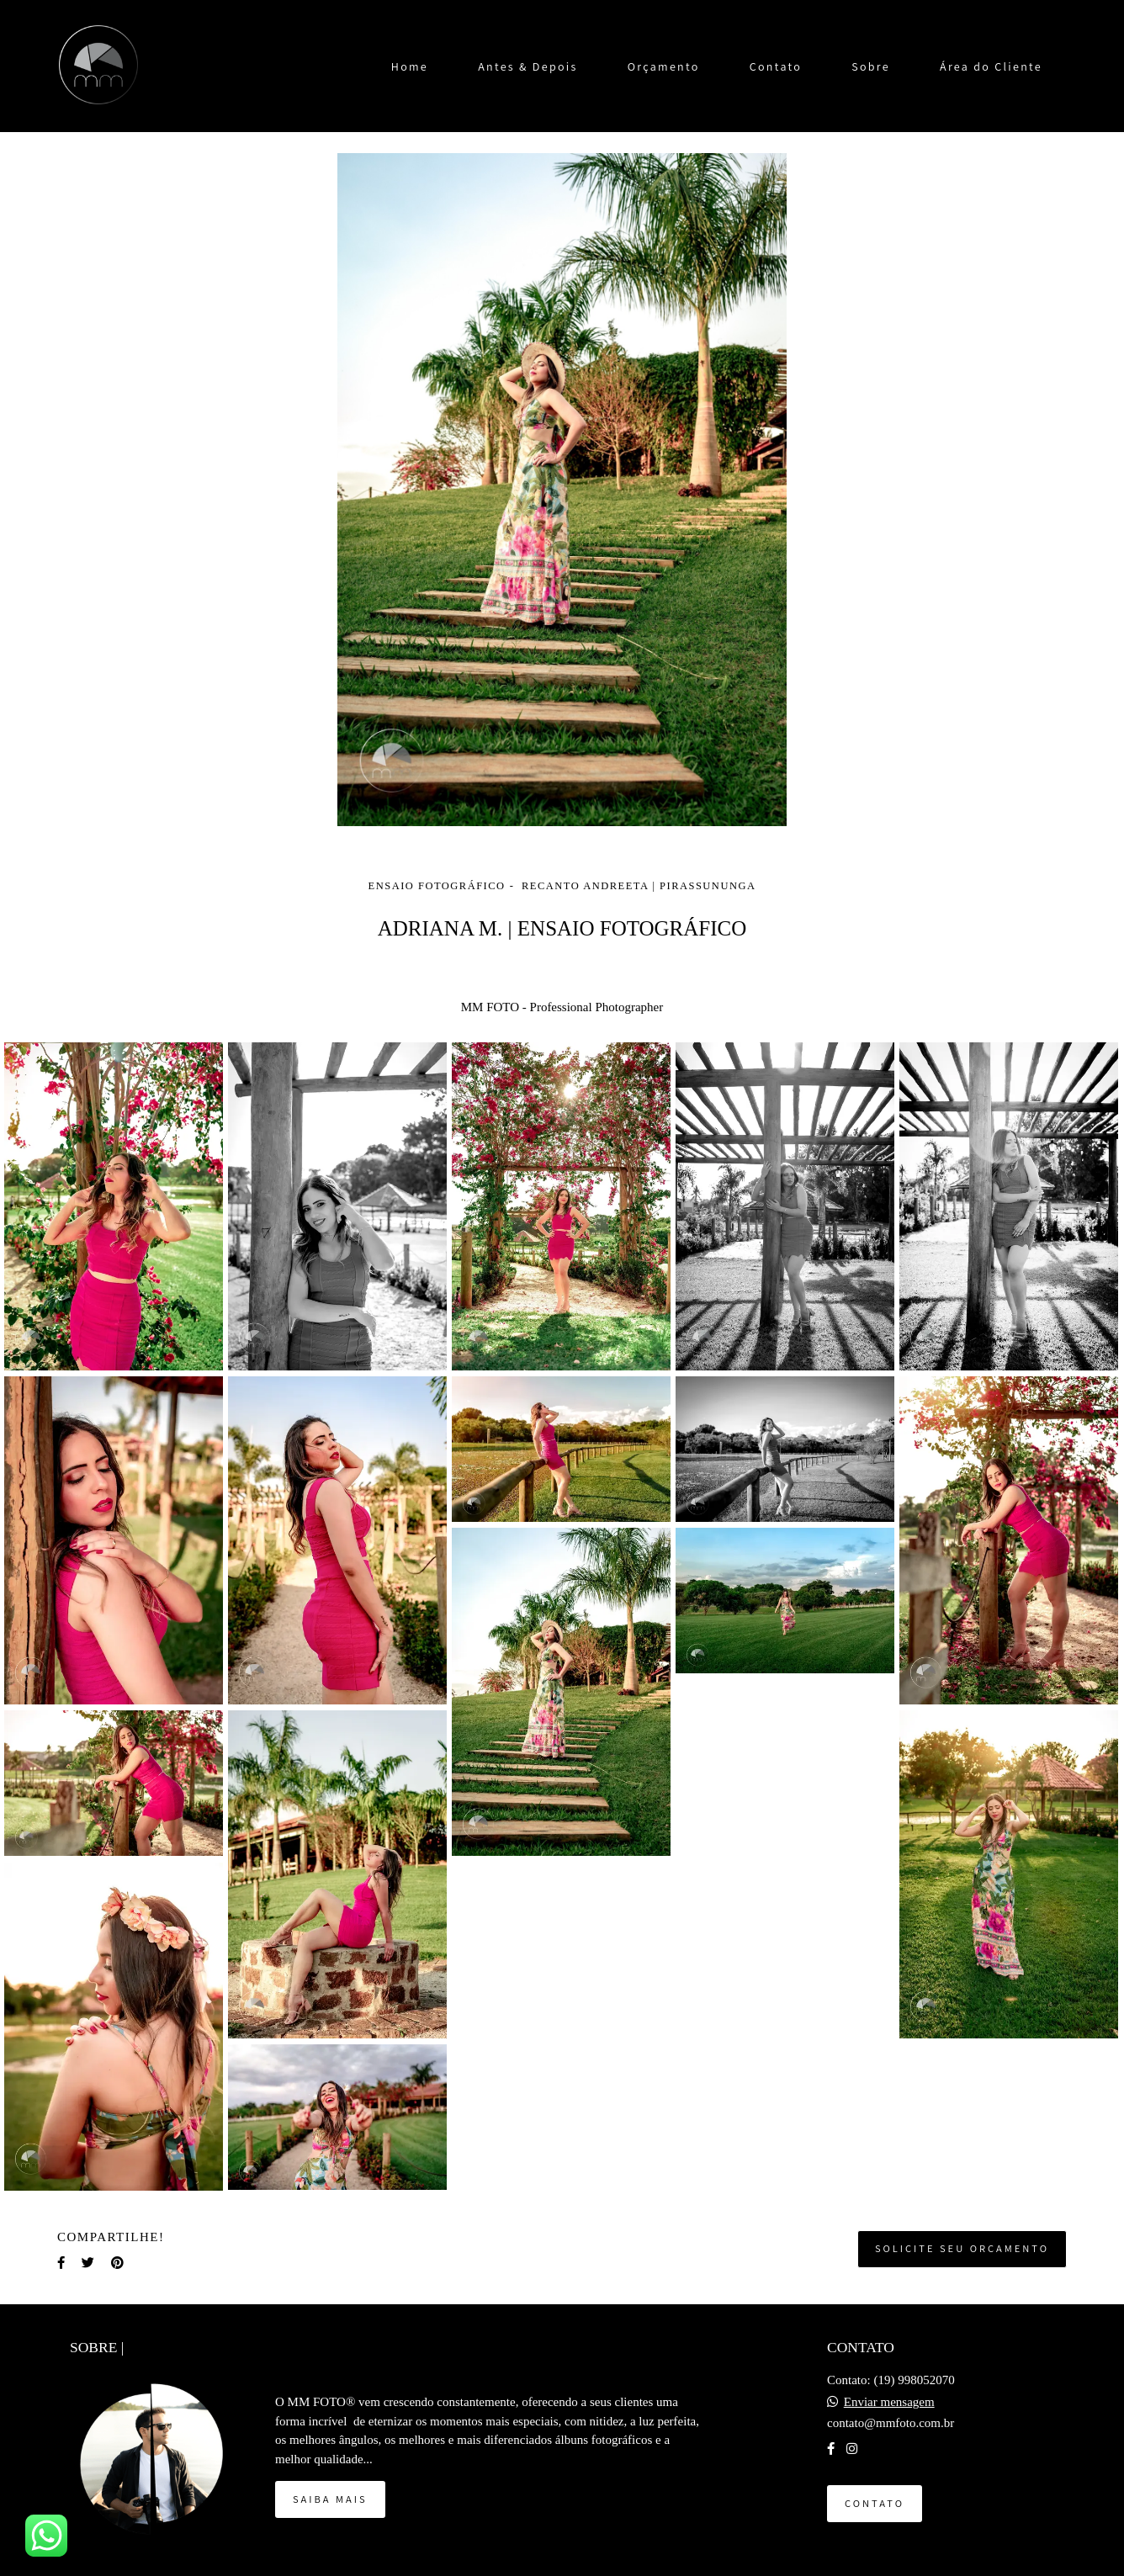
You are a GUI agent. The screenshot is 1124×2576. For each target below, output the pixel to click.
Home (409, 66)
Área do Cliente (991, 66)
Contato (776, 66)
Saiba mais (330, 2499)
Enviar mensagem (889, 2402)
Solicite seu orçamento (962, 2248)
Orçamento (664, 66)
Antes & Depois (527, 66)
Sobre (870, 66)
